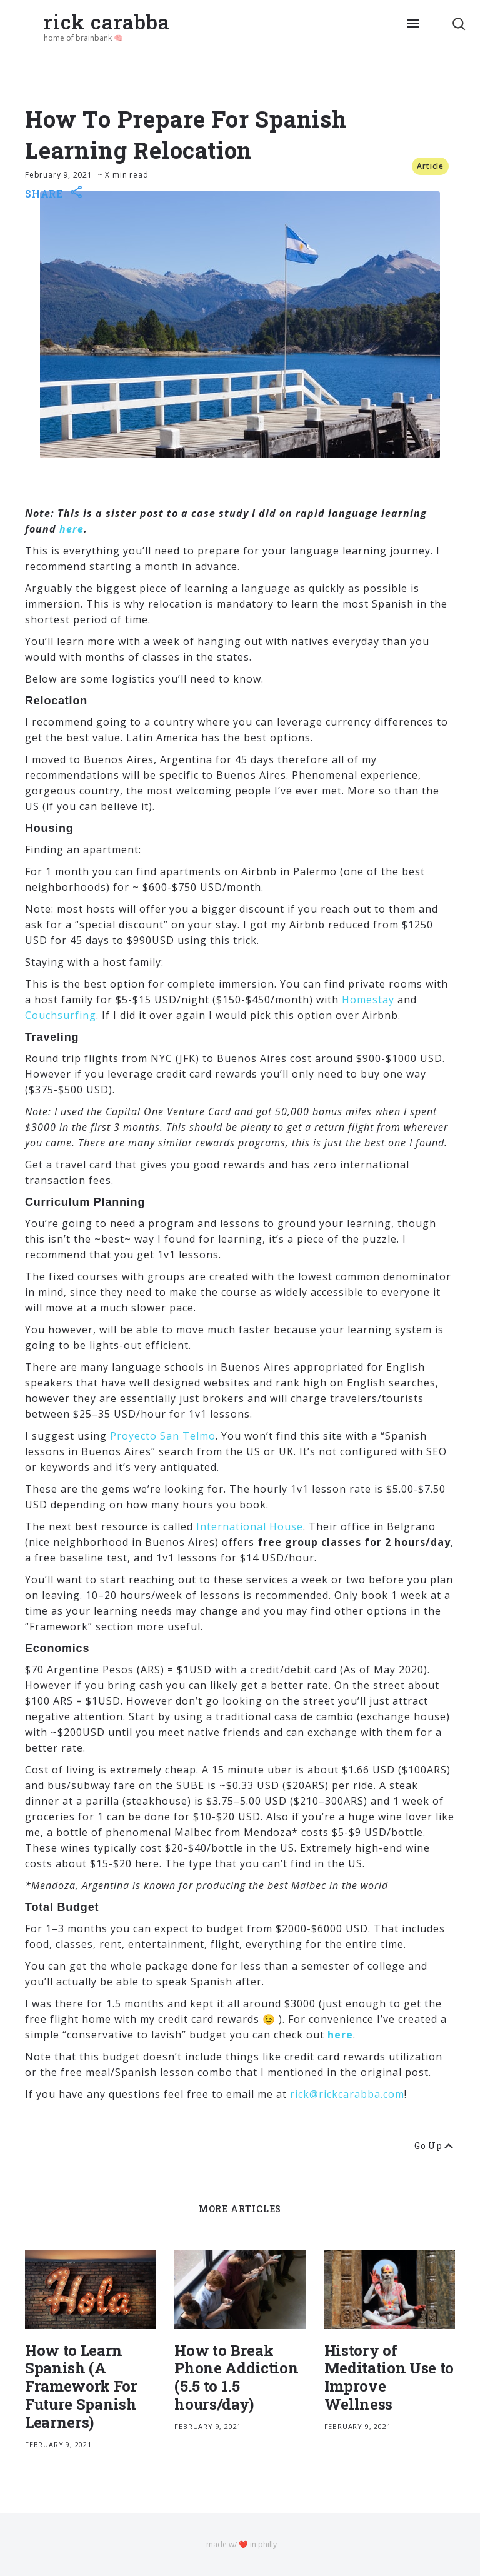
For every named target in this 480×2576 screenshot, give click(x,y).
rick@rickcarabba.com (347, 2094)
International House (249, 1526)
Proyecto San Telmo (163, 1436)
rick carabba (107, 21)
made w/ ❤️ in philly (241, 2544)
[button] (413, 26)
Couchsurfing (60, 1015)
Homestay (368, 999)
